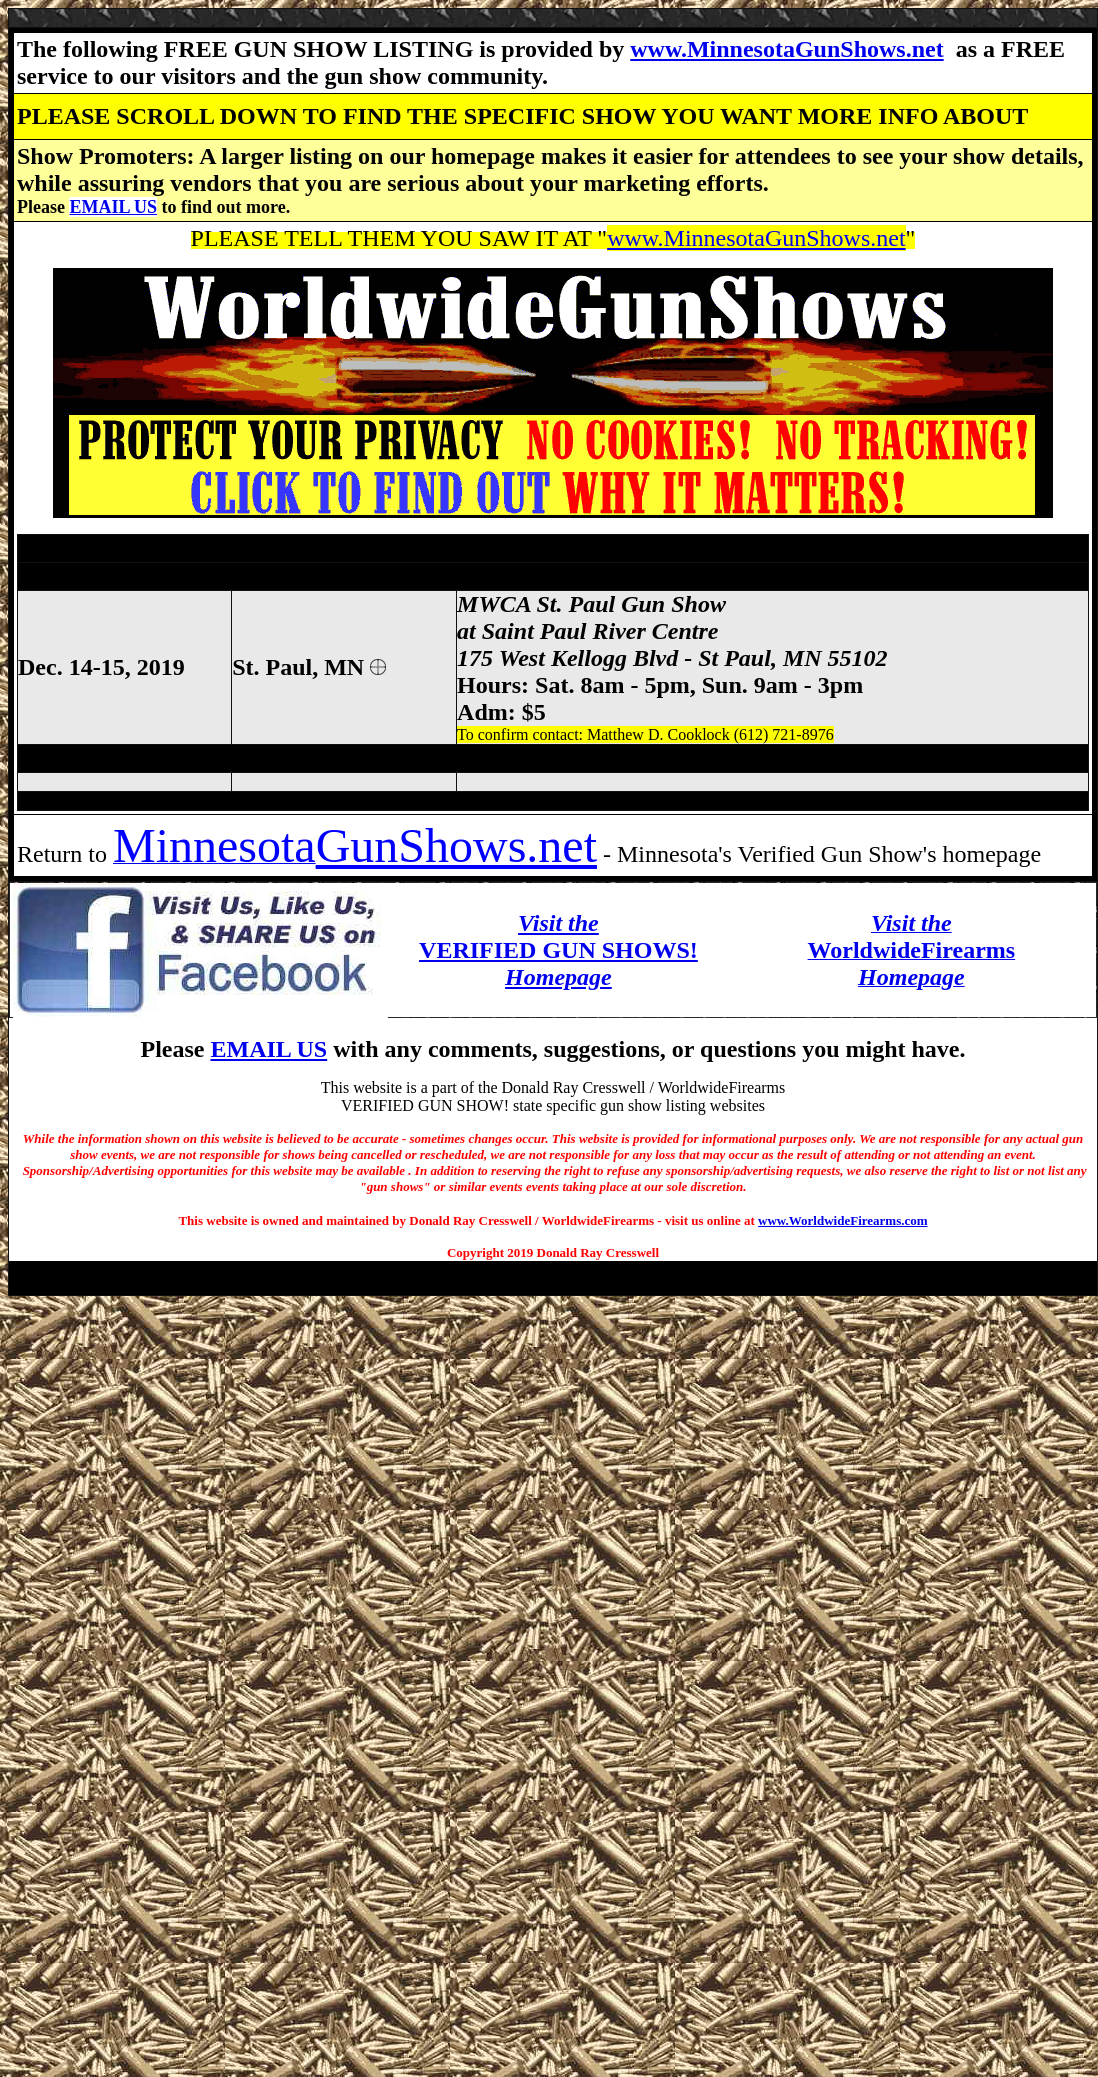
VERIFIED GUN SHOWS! (558, 950)
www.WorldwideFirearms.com (842, 1220)
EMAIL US (113, 207)
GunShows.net (456, 845)
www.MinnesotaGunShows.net (786, 49)
